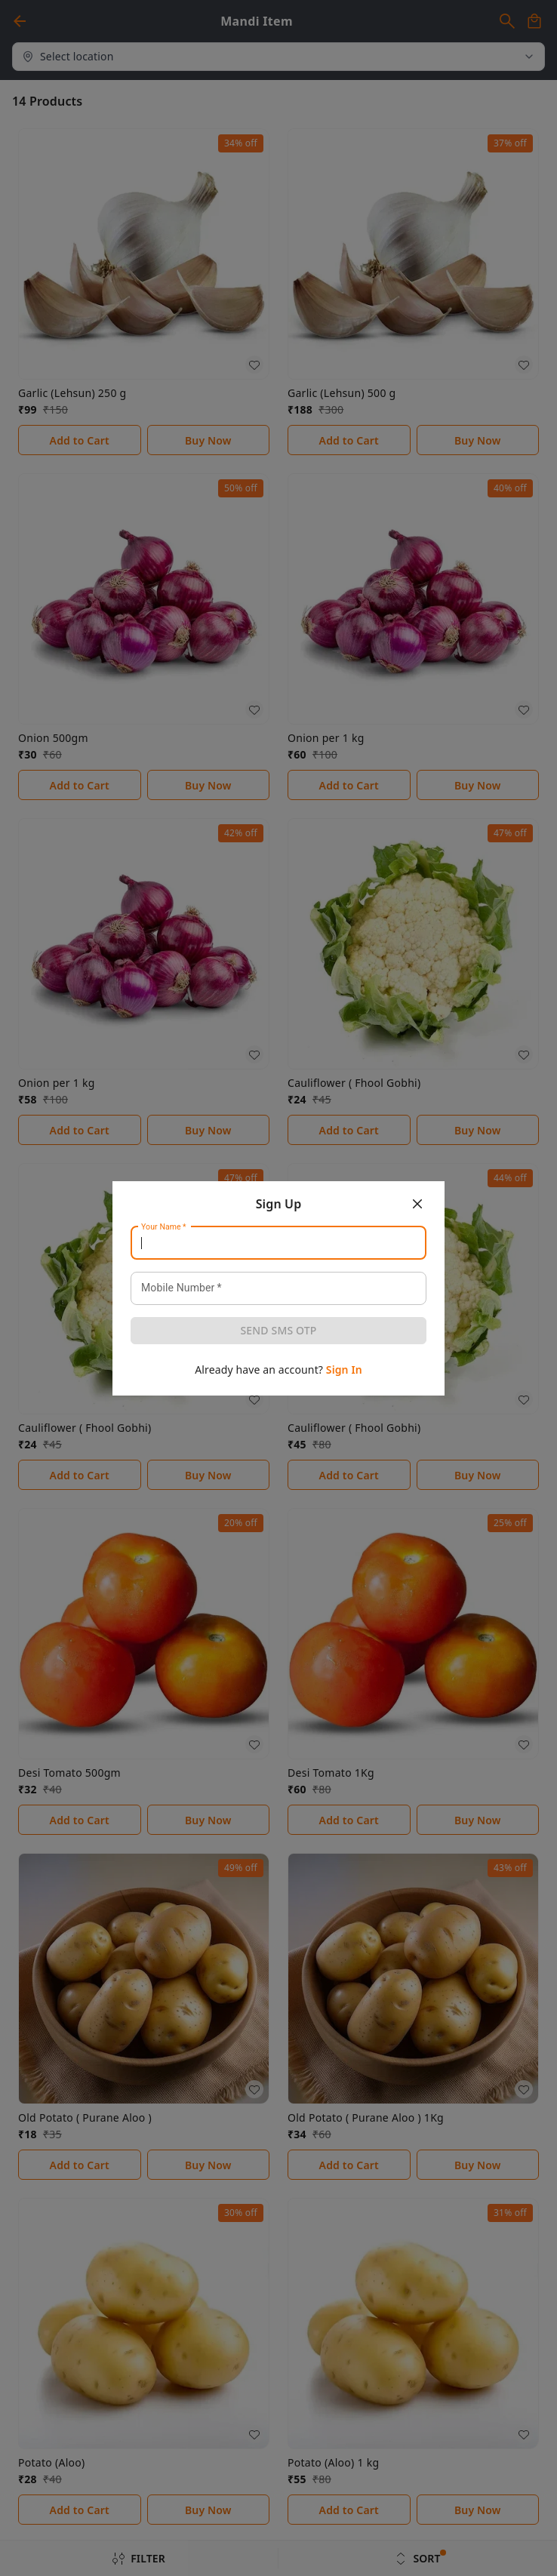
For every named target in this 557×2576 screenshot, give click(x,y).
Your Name (163, 1226)
